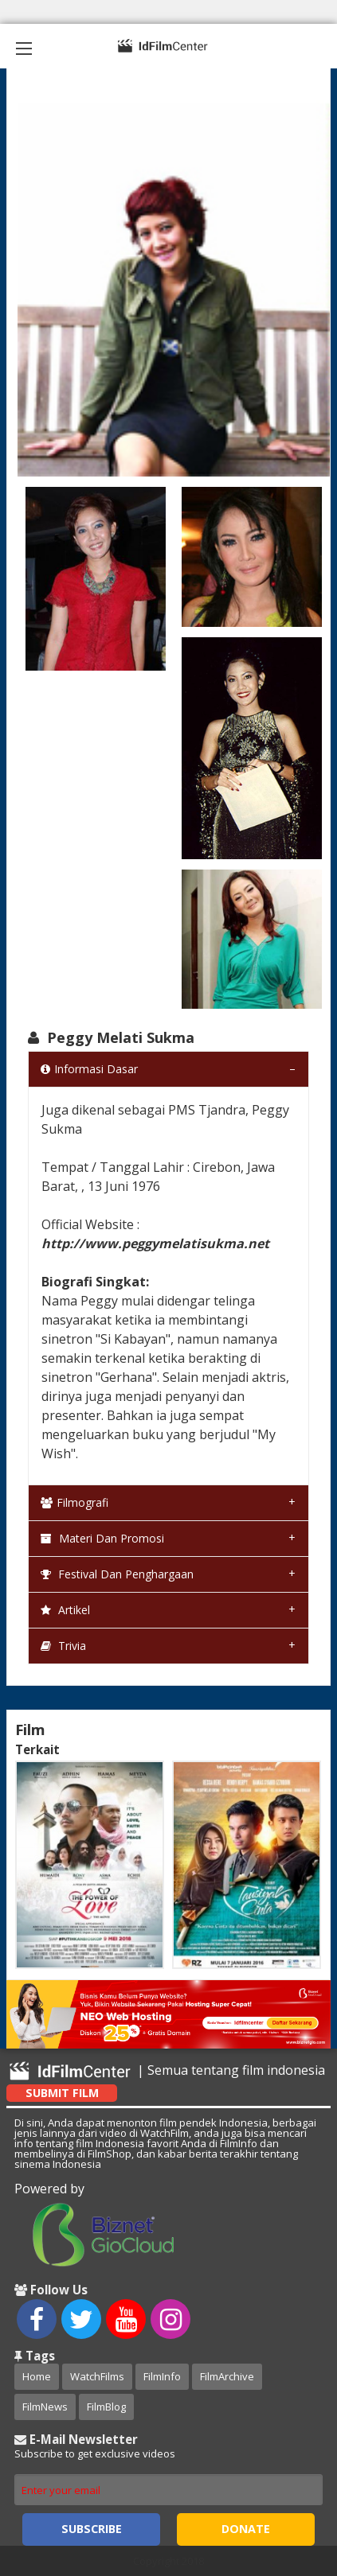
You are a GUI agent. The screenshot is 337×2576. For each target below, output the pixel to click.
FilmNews (45, 2406)
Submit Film (62, 2092)
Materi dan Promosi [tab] (102, 1538)
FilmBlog (106, 2406)
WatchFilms (97, 2376)
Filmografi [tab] (74, 1502)
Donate (245, 2528)
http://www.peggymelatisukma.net (155, 1243)
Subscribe (91, 2528)
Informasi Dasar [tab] (89, 1068)
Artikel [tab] (65, 1609)
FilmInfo (162, 2376)
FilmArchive (227, 2376)
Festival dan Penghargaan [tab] (117, 1574)
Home (36, 2376)
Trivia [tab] (63, 1645)
